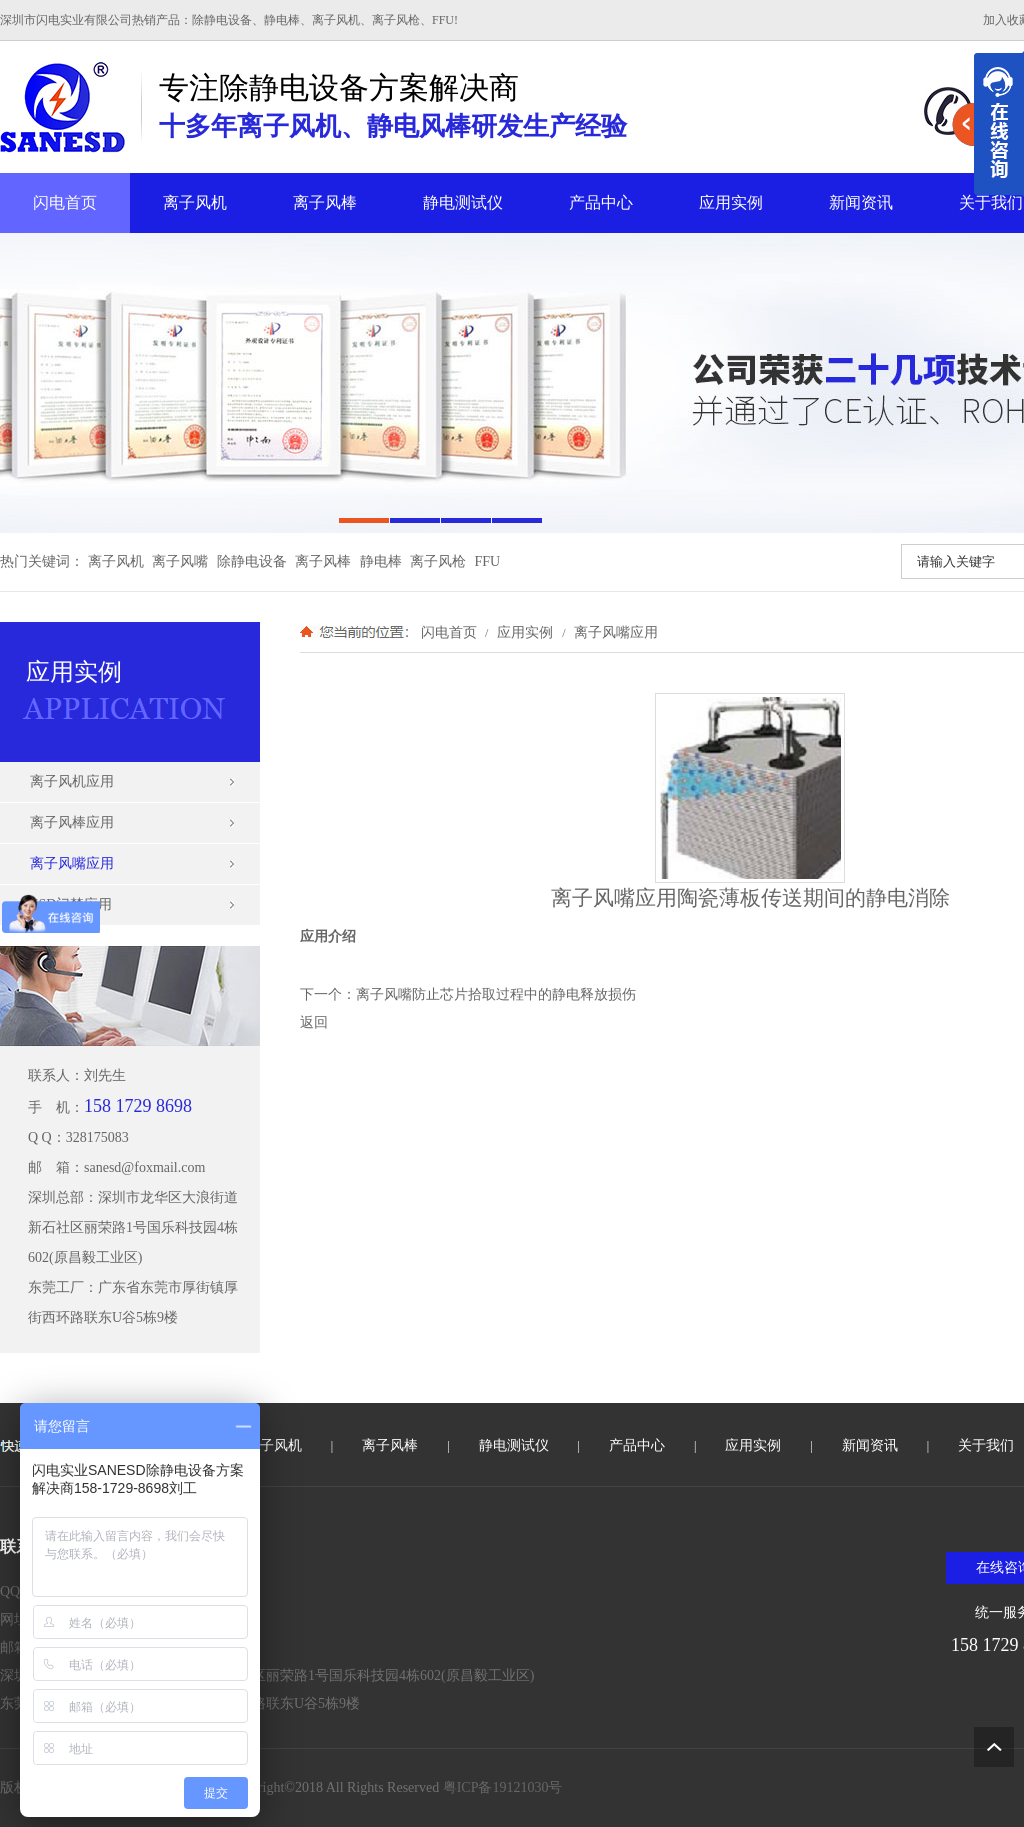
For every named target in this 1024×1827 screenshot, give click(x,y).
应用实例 (731, 202)
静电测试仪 (463, 202)
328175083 (97, 1137)
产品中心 (601, 202)
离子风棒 (325, 202)
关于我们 (986, 1445)
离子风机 (195, 202)
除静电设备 (252, 561)
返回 (314, 1022)
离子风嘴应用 (614, 632)
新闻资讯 (861, 202)
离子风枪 (438, 561)
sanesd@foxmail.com (144, 1167)
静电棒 (381, 561)
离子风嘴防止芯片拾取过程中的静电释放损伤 (496, 994)
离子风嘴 (180, 561)
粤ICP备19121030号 (503, 1787)
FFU (488, 561)
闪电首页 (65, 202)
